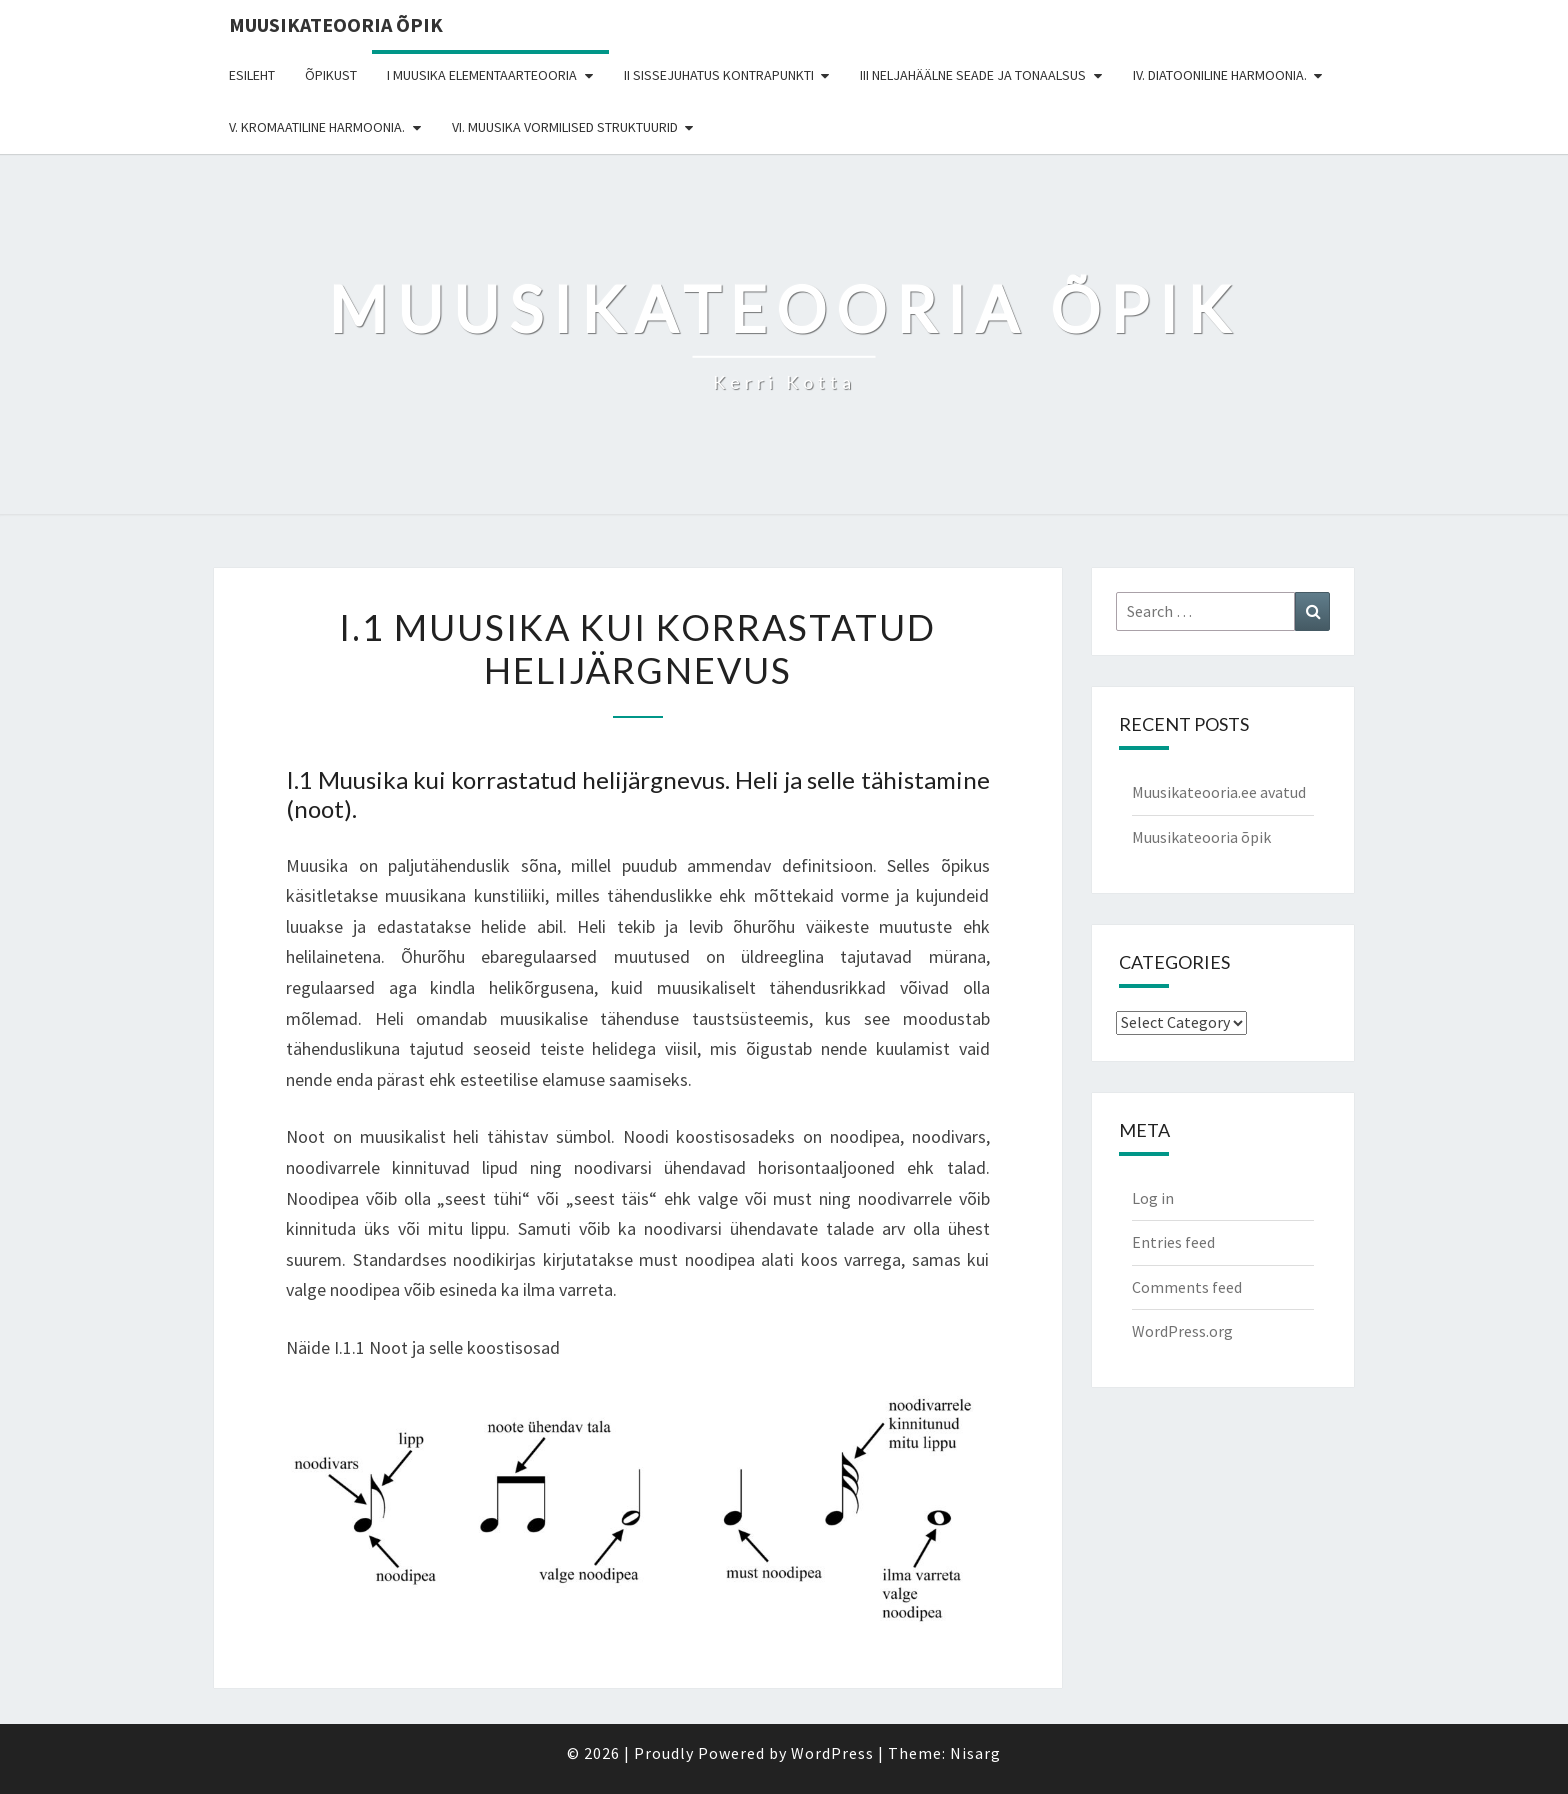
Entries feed (1173, 1242)
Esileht (252, 75)
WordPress (832, 1753)
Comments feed (1187, 1287)
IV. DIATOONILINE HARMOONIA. (1220, 75)
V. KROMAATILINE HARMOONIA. (317, 127)
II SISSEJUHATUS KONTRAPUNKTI (719, 75)
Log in (1153, 1198)
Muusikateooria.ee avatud (1219, 792)
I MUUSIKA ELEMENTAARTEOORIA (482, 75)
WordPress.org (1182, 1331)
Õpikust (331, 75)
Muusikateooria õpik (336, 24)
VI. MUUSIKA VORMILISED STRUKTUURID (565, 127)
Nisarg (975, 1753)
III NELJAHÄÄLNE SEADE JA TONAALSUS (973, 75)
